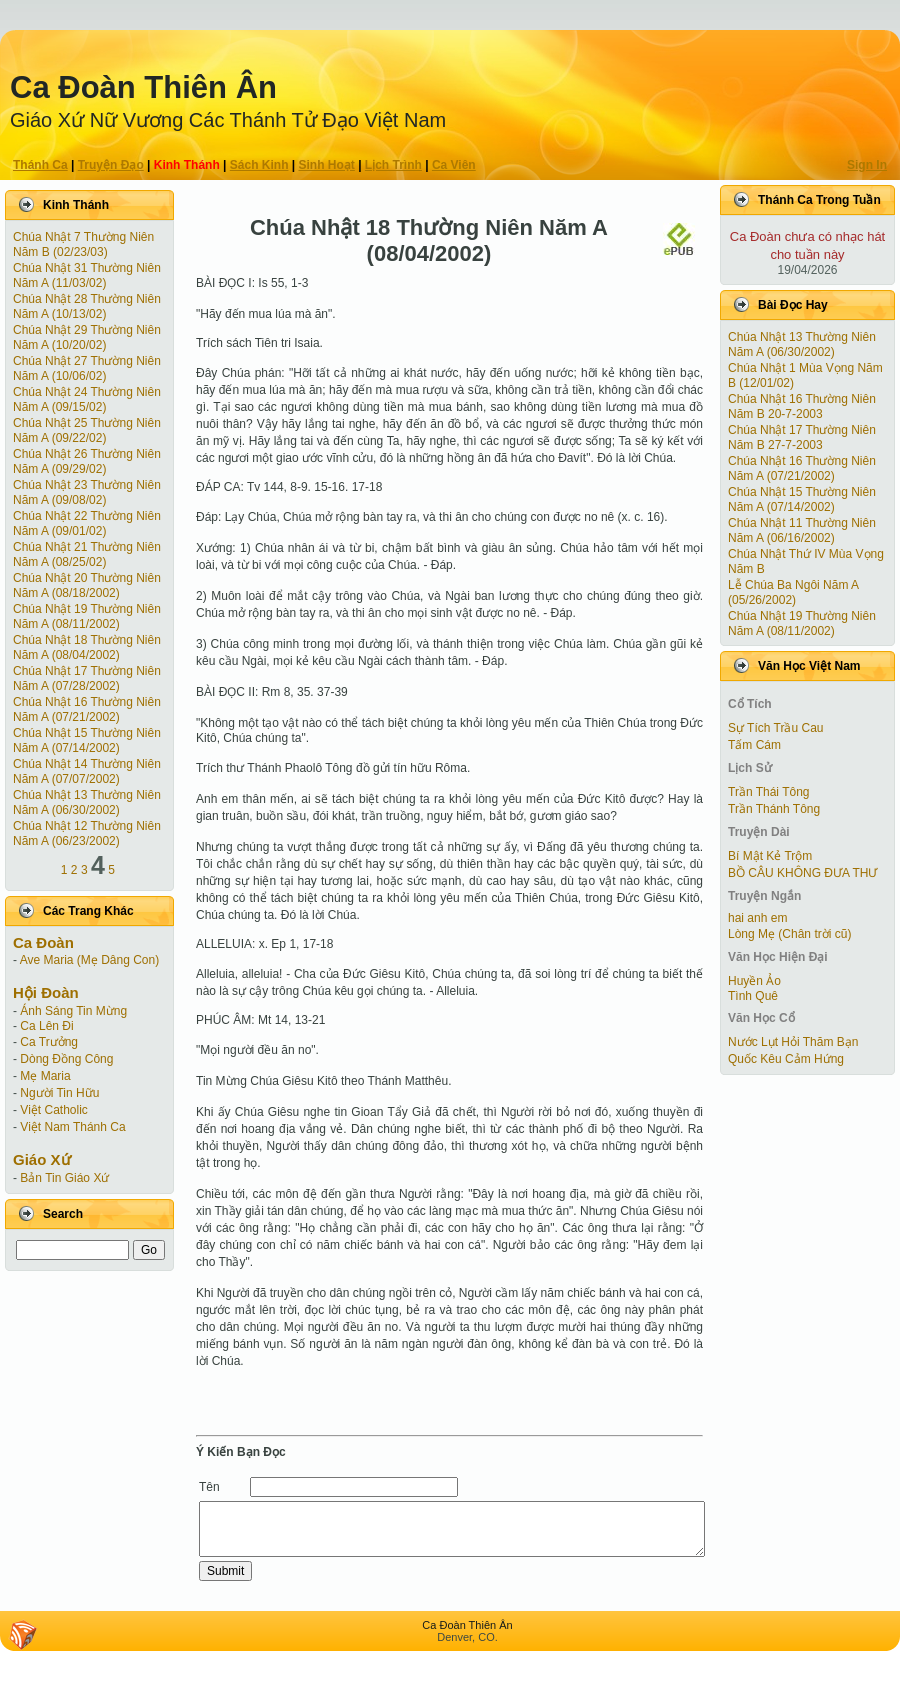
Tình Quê (753, 996)
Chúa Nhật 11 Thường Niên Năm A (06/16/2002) (802, 530)
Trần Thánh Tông (774, 809)
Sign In (867, 165)
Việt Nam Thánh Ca (72, 1127)
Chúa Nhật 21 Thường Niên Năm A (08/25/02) (87, 554)
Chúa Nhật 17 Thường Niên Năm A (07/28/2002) (87, 678)
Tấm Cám (754, 745)
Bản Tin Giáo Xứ (64, 1178)
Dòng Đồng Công (66, 1059)
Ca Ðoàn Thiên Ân (143, 87)
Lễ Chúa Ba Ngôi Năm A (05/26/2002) (793, 592)
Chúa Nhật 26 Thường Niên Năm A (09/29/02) (87, 461)
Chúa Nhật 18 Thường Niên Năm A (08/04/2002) (87, 647)
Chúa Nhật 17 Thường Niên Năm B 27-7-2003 (802, 437)
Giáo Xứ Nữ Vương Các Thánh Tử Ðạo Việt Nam (228, 120)
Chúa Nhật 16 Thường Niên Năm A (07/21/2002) (87, 709)
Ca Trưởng (49, 1042)
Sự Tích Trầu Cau (775, 728)
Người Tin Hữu (59, 1093)
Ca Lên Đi (46, 1026)
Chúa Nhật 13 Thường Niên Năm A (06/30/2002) (87, 802)
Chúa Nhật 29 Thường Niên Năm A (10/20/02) (87, 337)
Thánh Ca (40, 165)
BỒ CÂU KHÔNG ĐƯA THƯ (802, 873)
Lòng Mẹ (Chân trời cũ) (789, 934)
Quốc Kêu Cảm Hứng (786, 1059)
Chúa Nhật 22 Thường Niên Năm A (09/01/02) (87, 523)
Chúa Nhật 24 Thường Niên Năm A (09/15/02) (87, 399)
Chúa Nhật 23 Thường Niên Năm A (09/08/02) (87, 492)
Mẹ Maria (45, 1076)
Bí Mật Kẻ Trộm (770, 856)
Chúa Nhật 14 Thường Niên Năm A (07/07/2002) (87, 771)
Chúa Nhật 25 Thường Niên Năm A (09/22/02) (87, 430)
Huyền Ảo (754, 981)
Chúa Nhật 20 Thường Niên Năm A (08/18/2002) (87, 585)
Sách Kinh (259, 165)
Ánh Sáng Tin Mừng (73, 1011)
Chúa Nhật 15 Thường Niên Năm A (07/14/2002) (87, 740)
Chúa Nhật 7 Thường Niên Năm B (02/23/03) (83, 244)
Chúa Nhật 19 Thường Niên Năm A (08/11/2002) (87, 616)
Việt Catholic (53, 1110)
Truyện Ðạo (111, 165)
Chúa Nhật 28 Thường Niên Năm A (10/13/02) (87, 306)
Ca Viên (454, 165)
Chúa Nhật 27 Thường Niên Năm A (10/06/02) (87, 368)
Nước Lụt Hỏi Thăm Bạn (793, 1042)
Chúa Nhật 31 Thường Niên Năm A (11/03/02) (87, 275)
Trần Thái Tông (768, 792)
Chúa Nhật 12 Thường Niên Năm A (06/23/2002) (87, 833)
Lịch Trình (393, 165)
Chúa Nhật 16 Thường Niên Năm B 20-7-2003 (802, 406)
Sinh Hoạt (327, 165)
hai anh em (757, 918)
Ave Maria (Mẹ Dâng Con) (90, 960)
